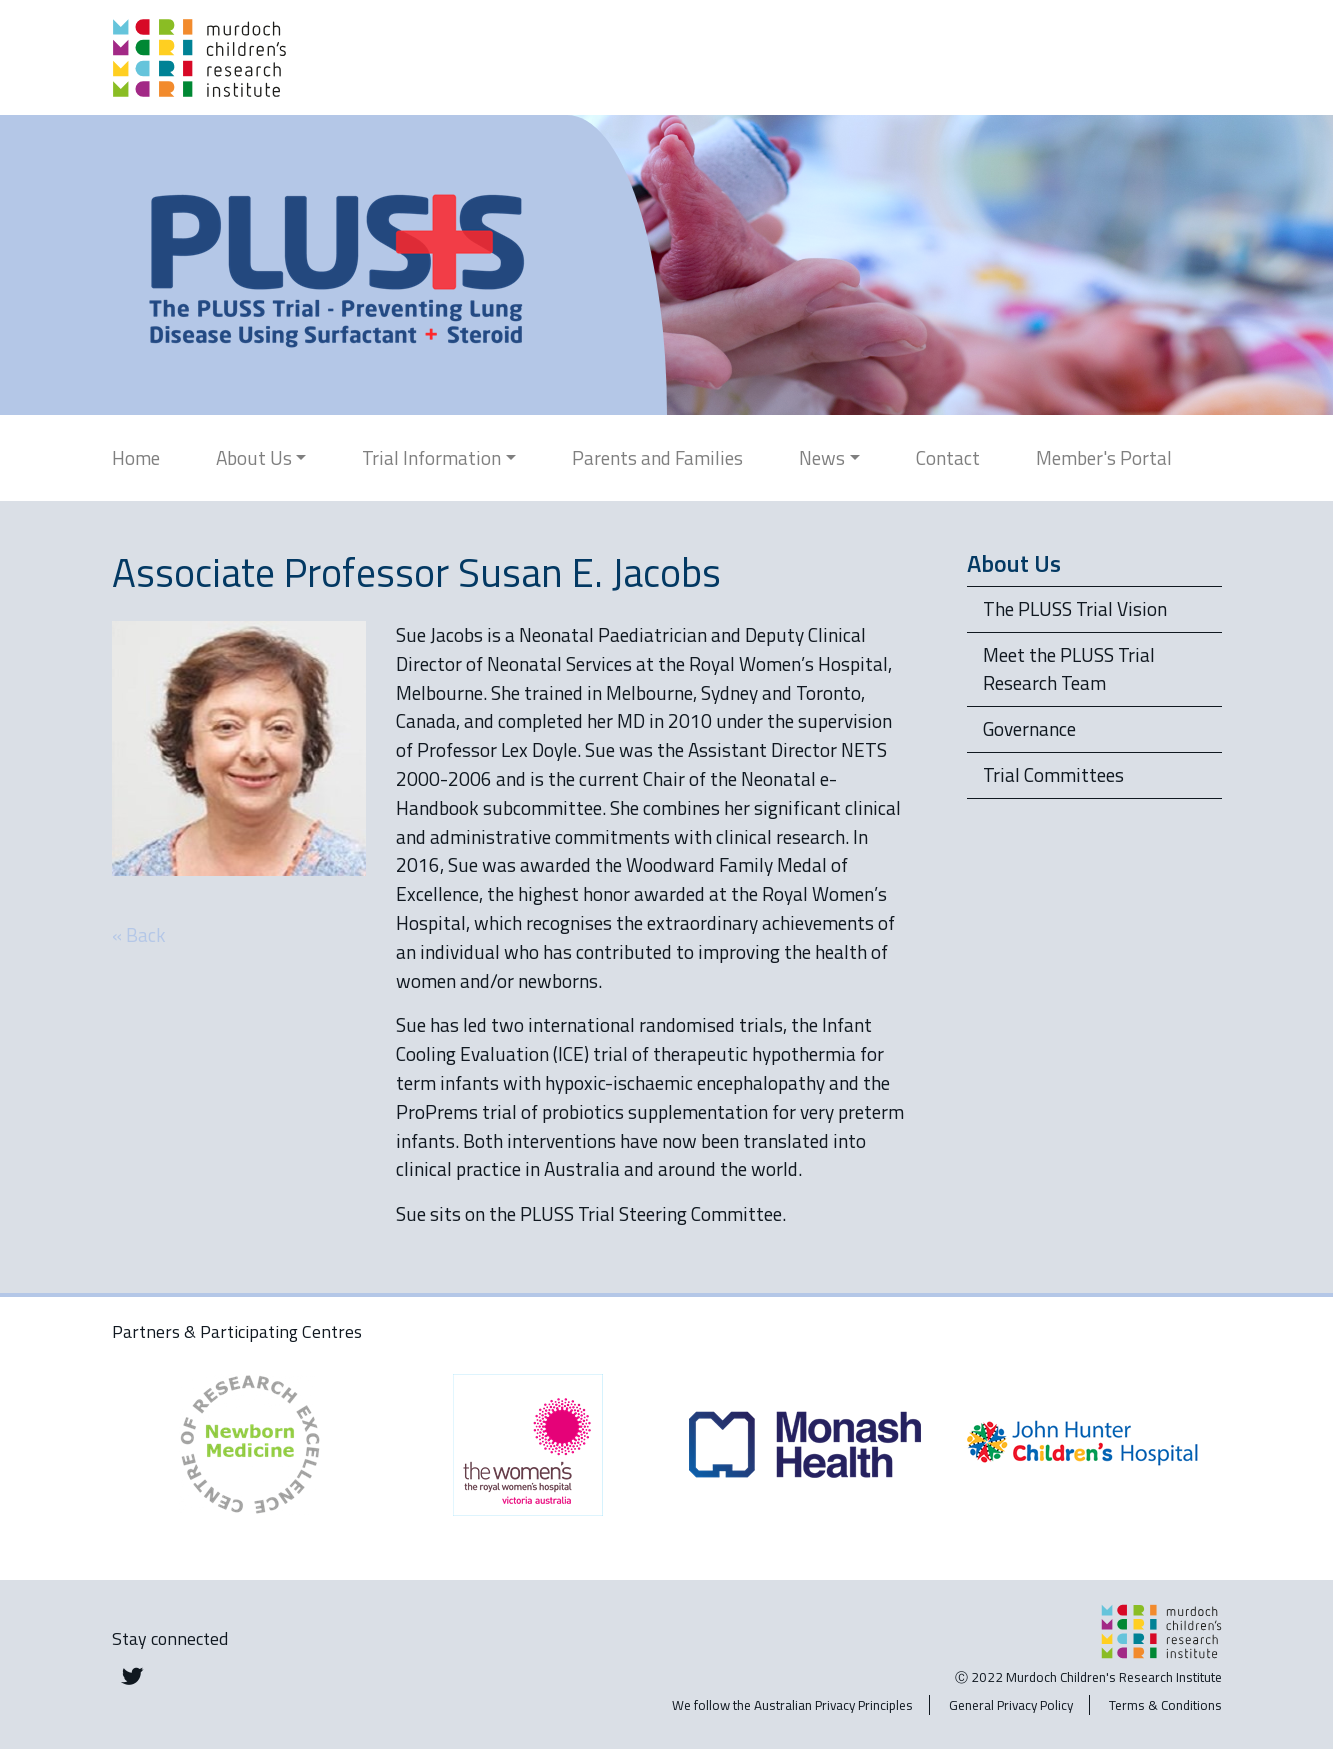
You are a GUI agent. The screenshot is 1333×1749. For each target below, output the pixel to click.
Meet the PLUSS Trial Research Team (1069, 669)
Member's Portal (1104, 457)
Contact (948, 457)
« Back (139, 934)
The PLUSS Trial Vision (1075, 608)
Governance (1029, 728)
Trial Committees (1053, 774)
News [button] (822, 457)
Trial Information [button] (431, 457)
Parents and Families (657, 457)
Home (136, 457)
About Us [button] (254, 457)
